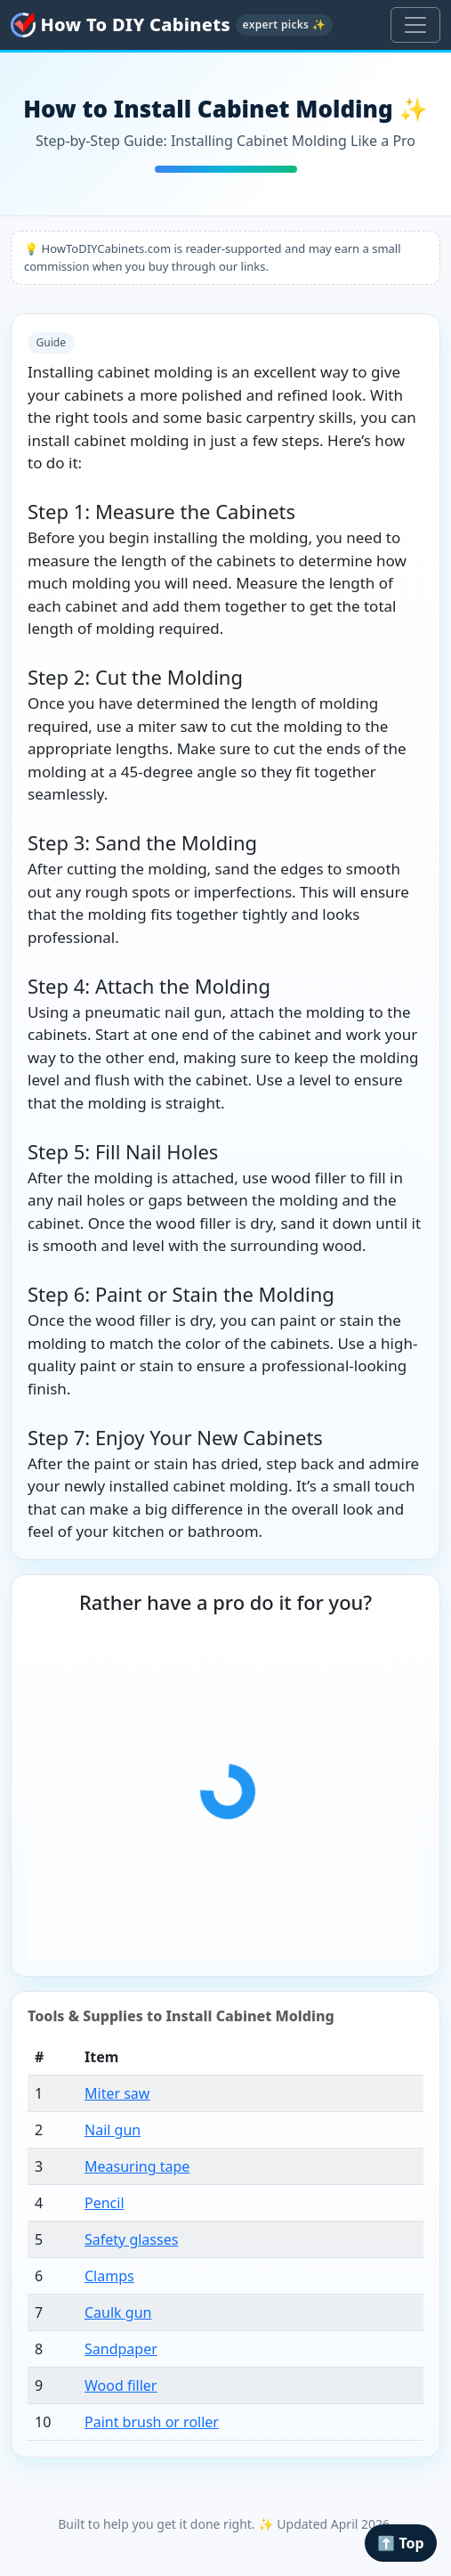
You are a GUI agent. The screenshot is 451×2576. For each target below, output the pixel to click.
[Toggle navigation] (415, 25)
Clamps (109, 2276)
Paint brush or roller (152, 2422)
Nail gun (113, 2130)
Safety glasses (131, 2239)
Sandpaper (121, 2349)
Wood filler (121, 2385)
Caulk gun (118, 2312)
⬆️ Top (400, 2543)
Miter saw (117, 2093)
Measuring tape (137, 2166)
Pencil (105, 2203)
